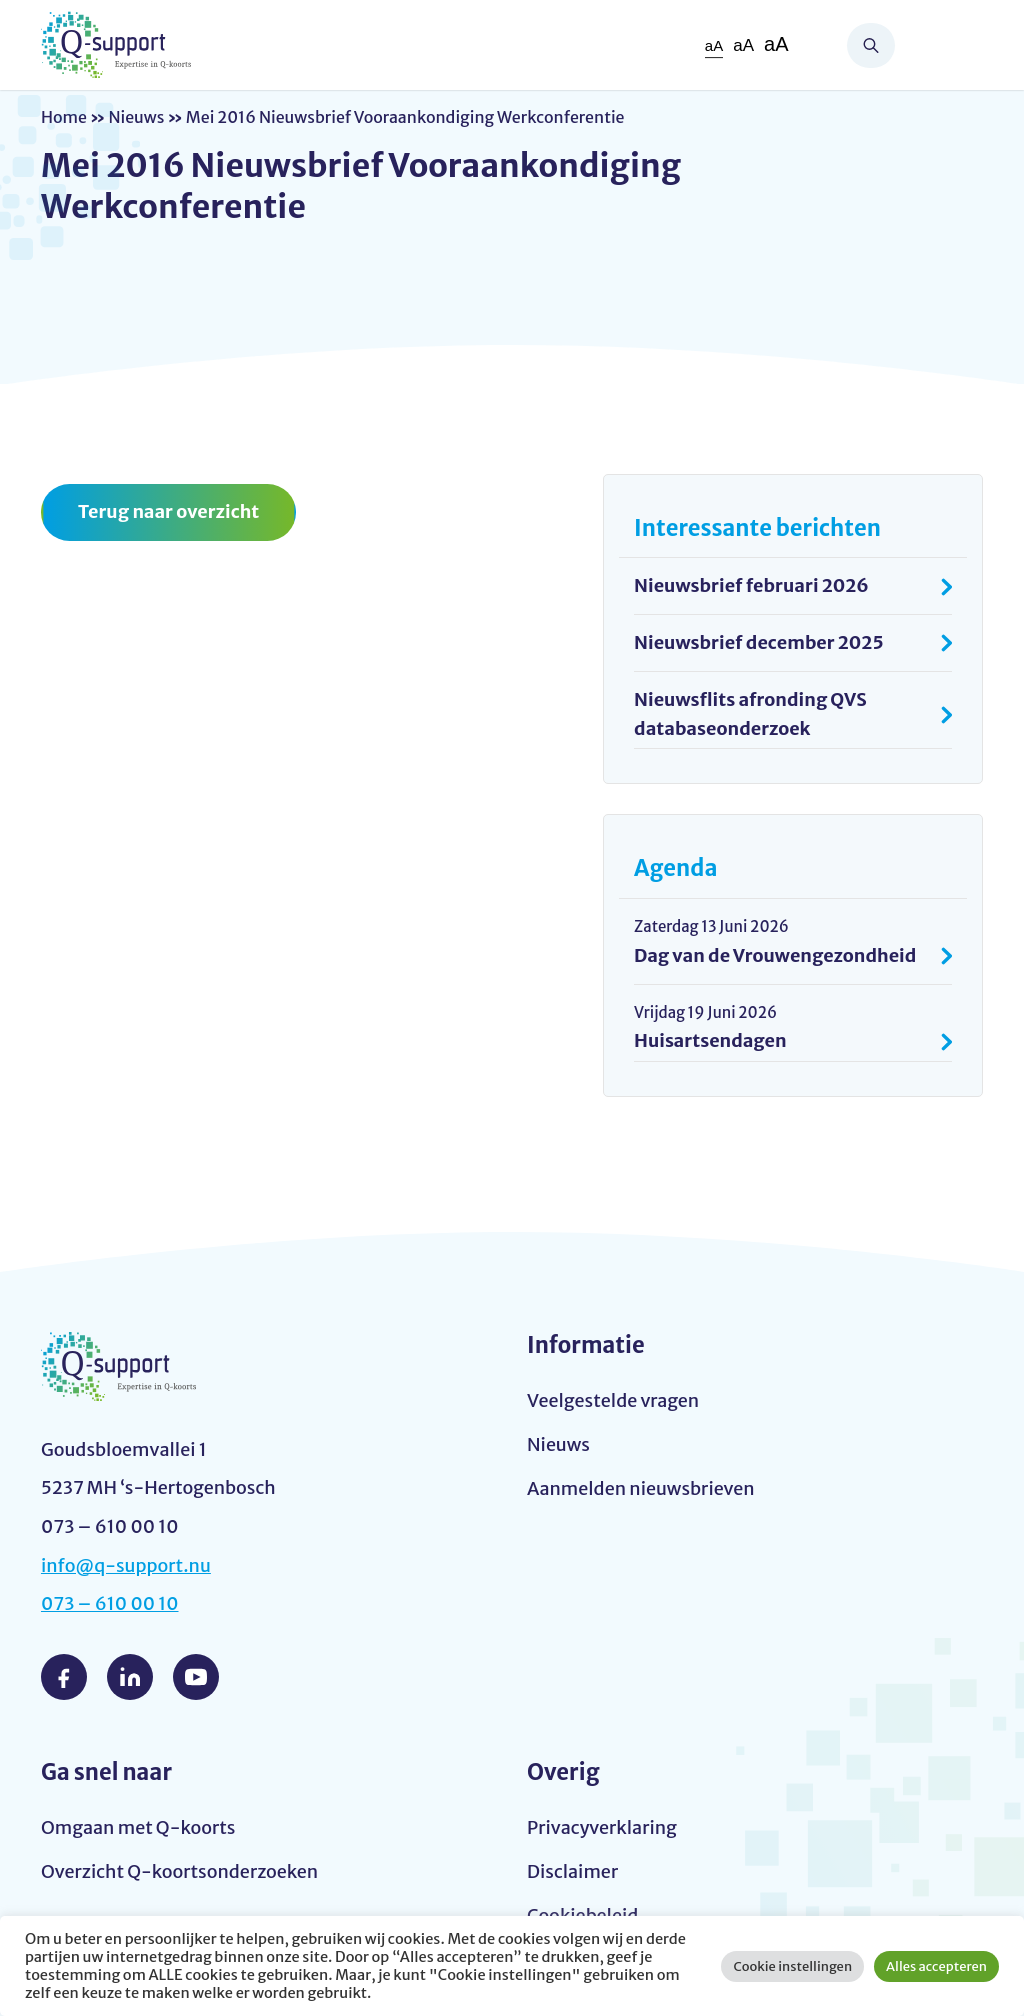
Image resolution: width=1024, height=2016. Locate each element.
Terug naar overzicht (168, 511)
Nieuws (136, 117)
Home (64, 117)
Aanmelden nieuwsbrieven (641, 1488)
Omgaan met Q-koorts (138, 1827)
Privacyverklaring (602, 1827)
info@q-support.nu (126, 1565)
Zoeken (871, 45)
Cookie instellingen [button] (792, 1966)
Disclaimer (572, 1871)
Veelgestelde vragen (613, 1400)
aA (714, 45)
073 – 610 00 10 (110, 1603)
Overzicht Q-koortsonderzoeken (179, 1871)
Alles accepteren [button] (936, 1966)
